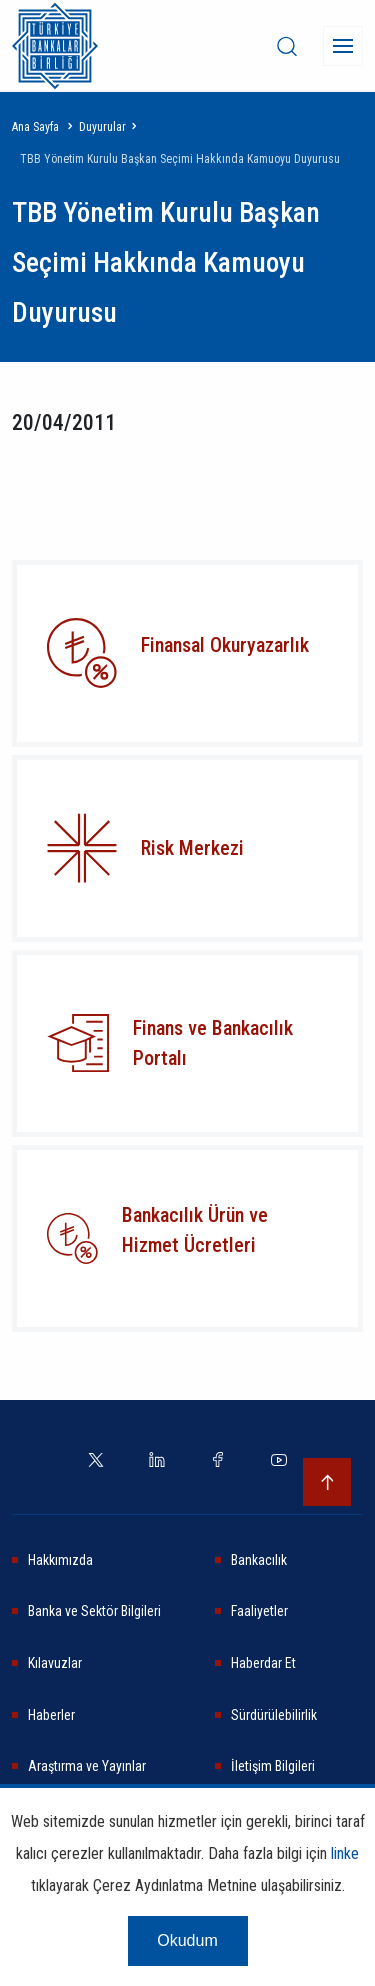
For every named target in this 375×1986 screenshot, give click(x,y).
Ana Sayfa (35, 127)
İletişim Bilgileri (273, 1766)
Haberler (51, 1715)
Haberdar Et (263, 1663)
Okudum (187, 1940)
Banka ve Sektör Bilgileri (94, 1611)
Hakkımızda (60, 1560)
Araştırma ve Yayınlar (87, 1766)
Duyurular (102, 127)
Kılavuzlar (55, 1663)
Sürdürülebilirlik (274, 1715)
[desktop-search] (287, 46)
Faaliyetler (259, 1611)
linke (345, 1853)
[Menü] (343, 46)
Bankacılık (259, 1560)
